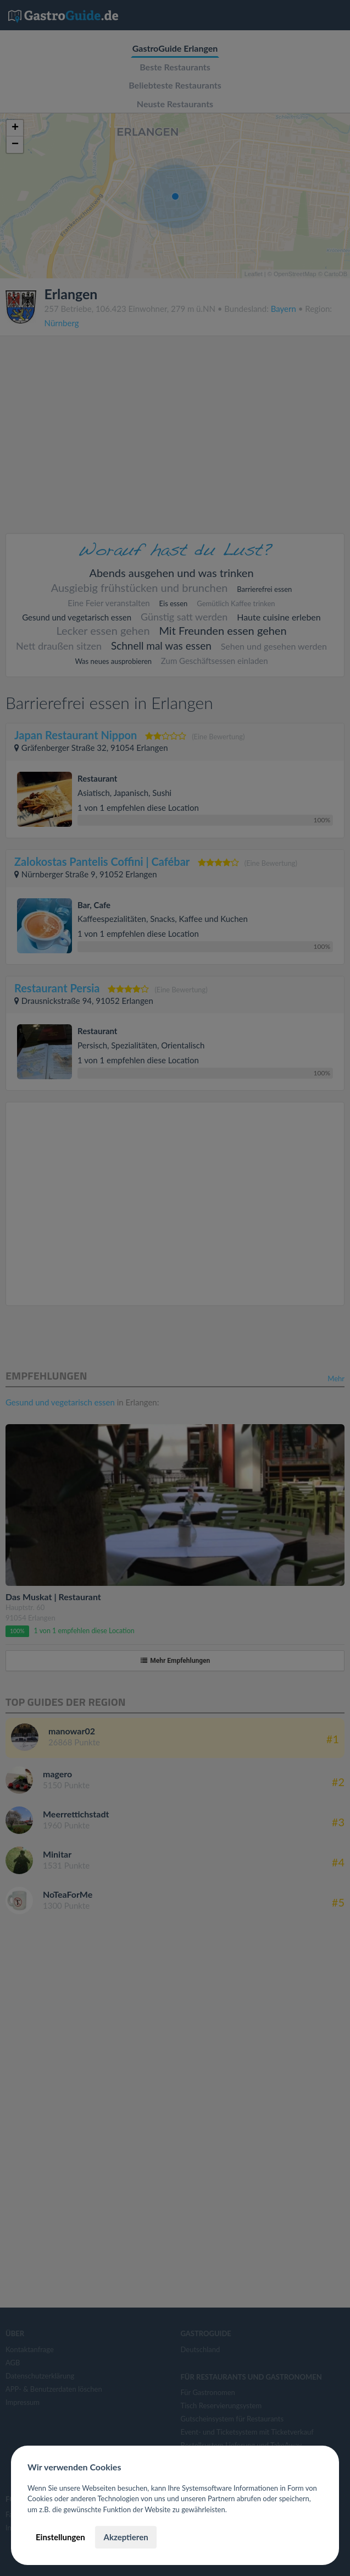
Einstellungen (60, 2537)
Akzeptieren (125, 2537)
